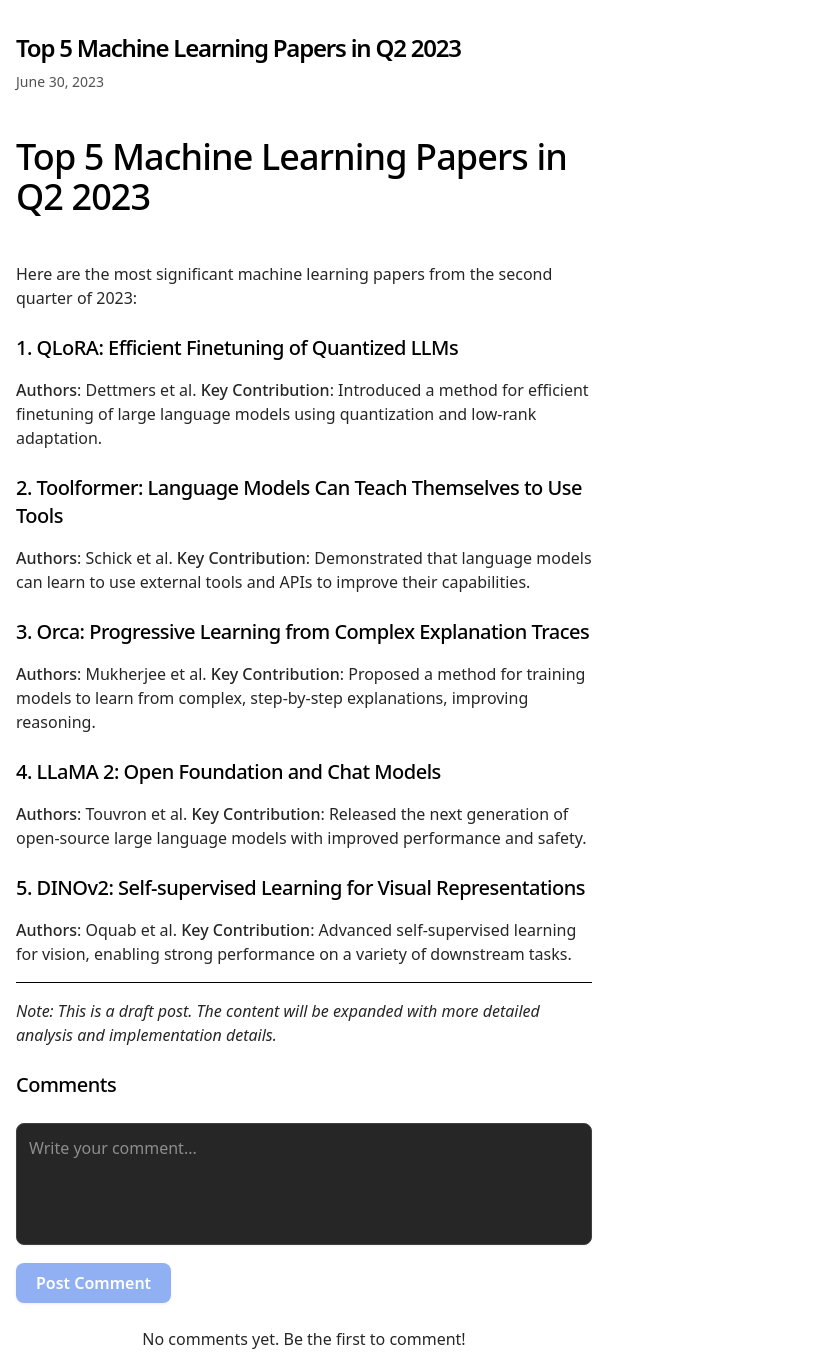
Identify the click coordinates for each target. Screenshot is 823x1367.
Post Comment (93, 1283)
